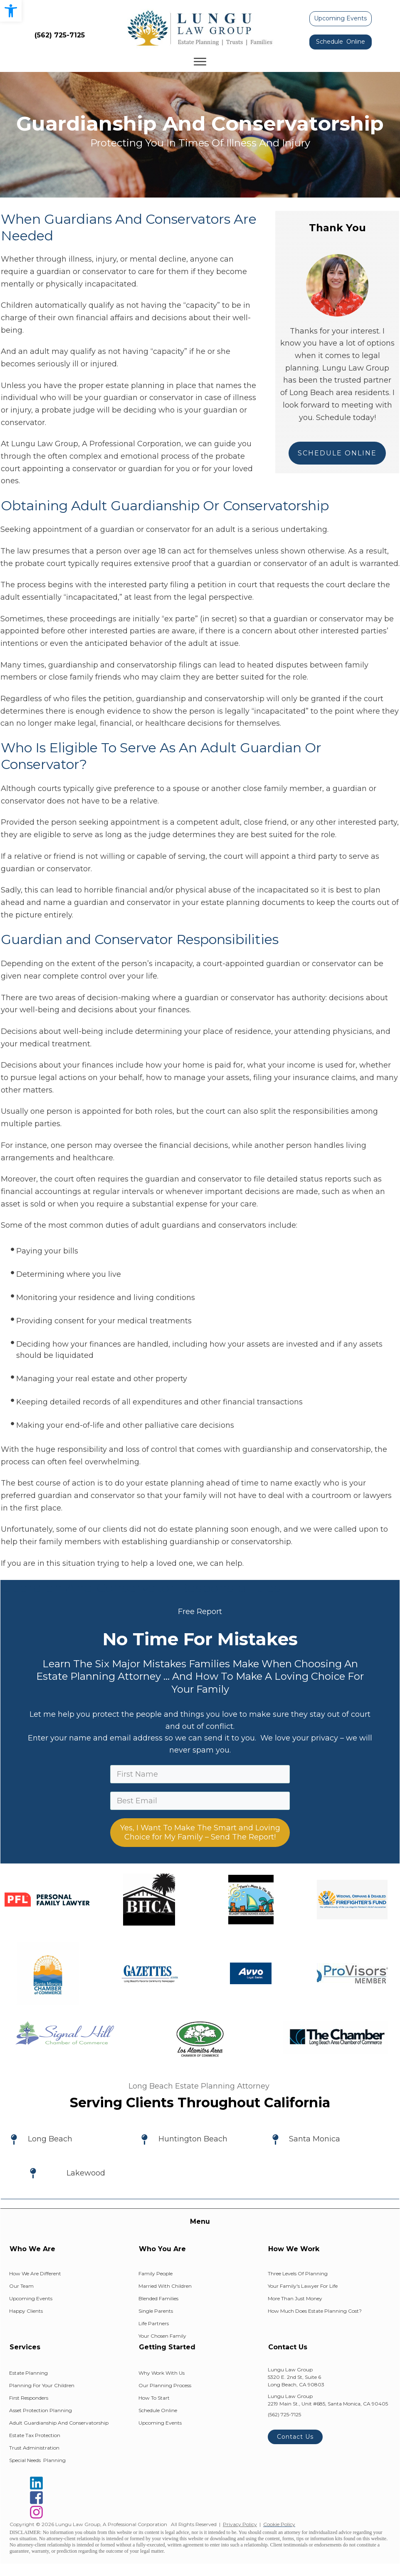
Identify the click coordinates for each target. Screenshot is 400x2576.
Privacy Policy (240, 2524)
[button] (11, 11)
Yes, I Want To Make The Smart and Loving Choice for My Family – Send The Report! (200, 1832)
